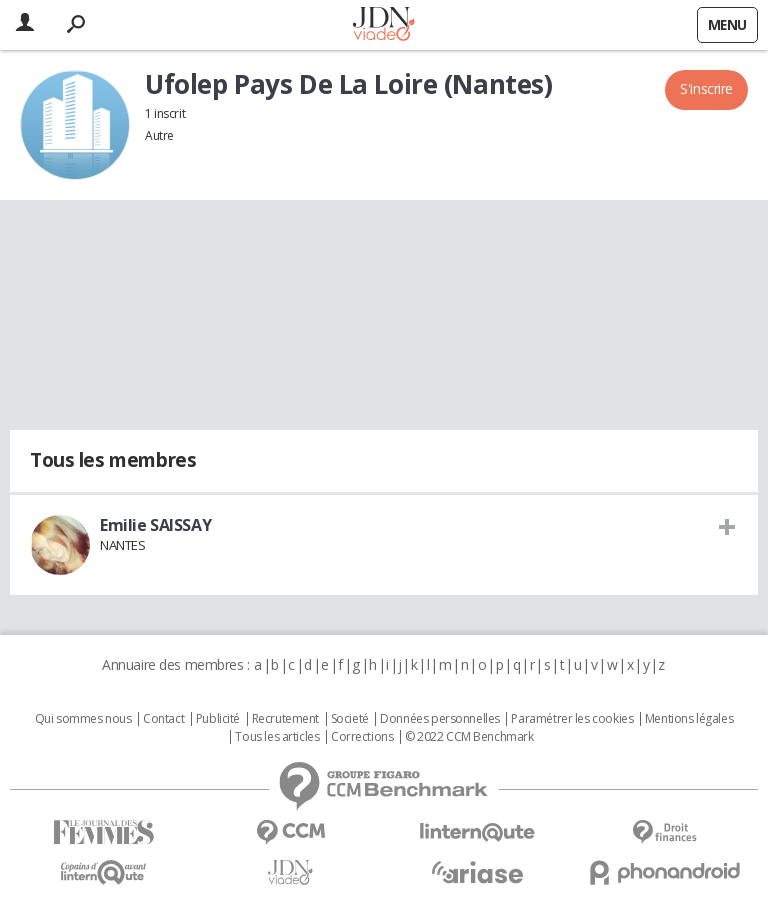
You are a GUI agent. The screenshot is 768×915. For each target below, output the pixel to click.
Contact (163, 719)
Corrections (362, 737)
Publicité (218, 719)
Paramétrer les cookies (572, 719)
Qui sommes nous (83, 719)
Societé (350, 719)
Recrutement (285, 719)
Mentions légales (689, 719)
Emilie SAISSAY (155, 525)
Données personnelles (440, 719)
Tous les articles (277, 737)
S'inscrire (706, 88)
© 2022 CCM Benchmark (469, 737)
